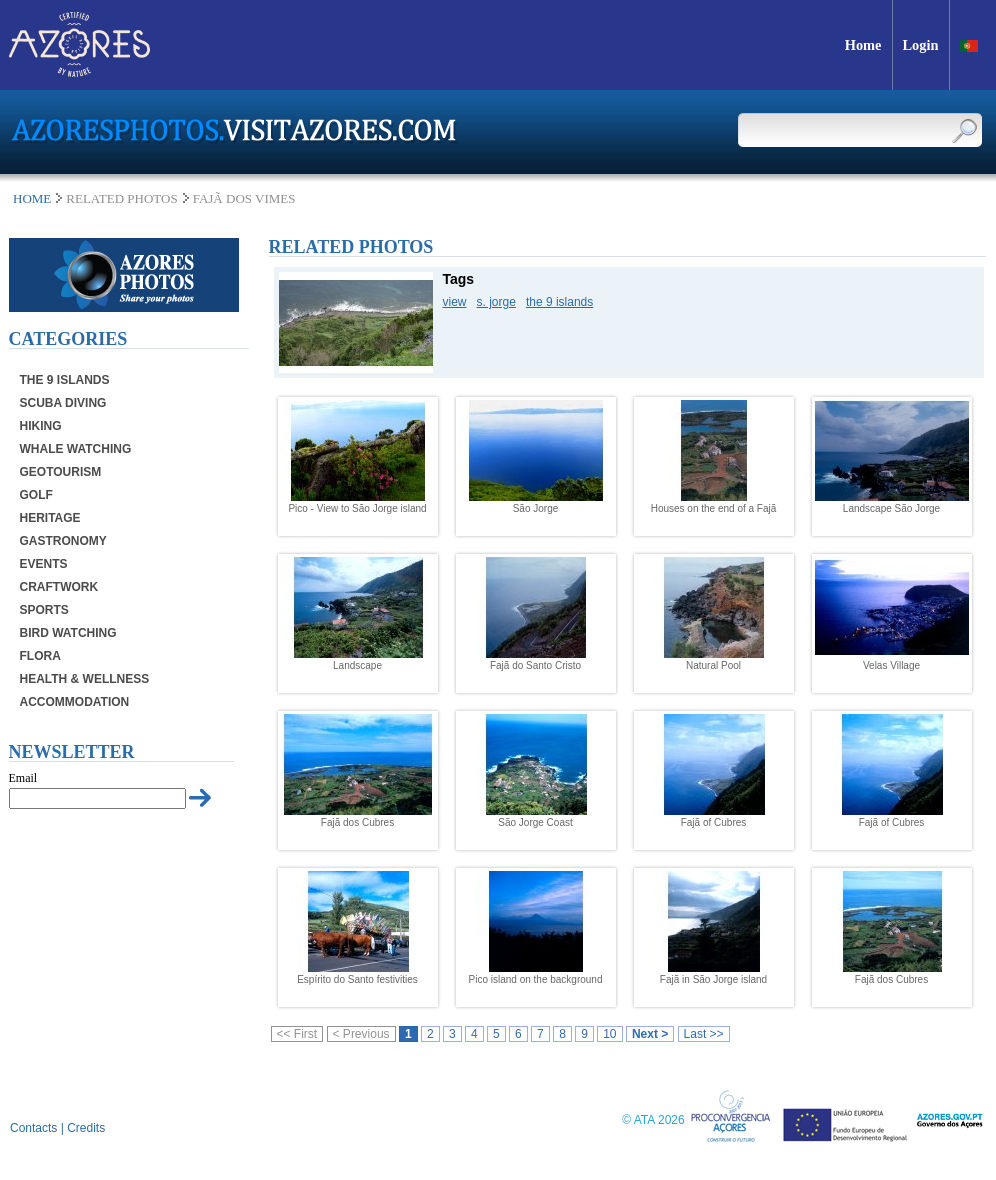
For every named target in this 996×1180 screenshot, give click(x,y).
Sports (44, 610)
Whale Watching (76, 449)
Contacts (33, 1128)
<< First (297, 1034)
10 (609, 1034)
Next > (650, 1034)
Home (32, 198)
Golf (36, 495)
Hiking (41, 426)
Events (44, 564)
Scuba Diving (63, 403)
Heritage (50, 518)
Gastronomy (63, 541)
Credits (86, 1128)
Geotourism (61, 472)
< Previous (361, 1034)
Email (23, 778)
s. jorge (496, 302)
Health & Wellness (85, 679)
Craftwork (59, 587)
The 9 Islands (65, 380)
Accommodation (75, 702)
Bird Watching (68, 633)
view (455, 302)
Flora (40, 656)
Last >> (704, 1034)
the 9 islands (559, 302)
